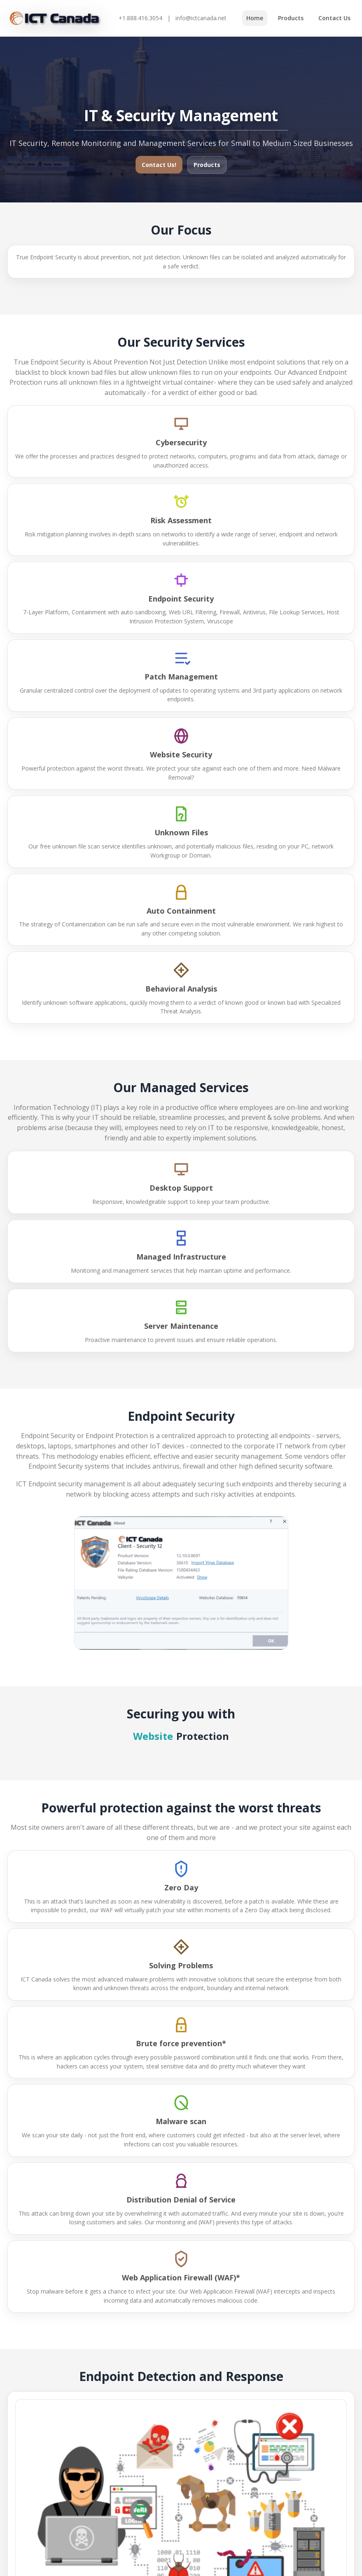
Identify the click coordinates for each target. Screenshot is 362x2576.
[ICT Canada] (55, 18)
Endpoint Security (181, 599)
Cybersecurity (181, 442)
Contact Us (334, 18)
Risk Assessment (181, 520)
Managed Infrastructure (181, 1257)
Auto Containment (181, 911)
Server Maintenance (181, 1326)
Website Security (181, 754)
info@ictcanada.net (201, 18)
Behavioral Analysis (181, 989)
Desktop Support (181, 1188)
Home (254, 18)
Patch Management (181, 677)
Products (291, 18)
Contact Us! (159, 165)
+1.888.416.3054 (140, 18)
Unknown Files (181, 832)
